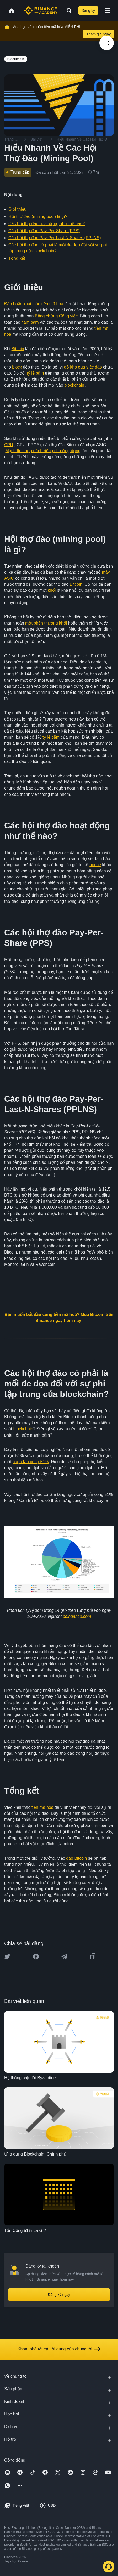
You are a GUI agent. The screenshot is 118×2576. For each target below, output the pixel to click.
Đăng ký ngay (59, 2294)
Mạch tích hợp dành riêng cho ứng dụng (42, 451)
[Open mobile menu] (107, 10)
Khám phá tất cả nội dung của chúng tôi (59, 2349)
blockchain (74, 385)
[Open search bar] (67, 10)
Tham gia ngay (98, 34)
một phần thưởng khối (46, 623)
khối (52, 590)
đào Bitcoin (76, 1858)
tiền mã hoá (42, 1807)
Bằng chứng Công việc (56, 316)
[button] (107, 10)
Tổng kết (16, 258)
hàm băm (30, 322)
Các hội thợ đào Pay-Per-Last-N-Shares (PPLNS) (54, 238)
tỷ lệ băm (35, 373)
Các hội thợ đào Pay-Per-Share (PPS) (44, 230)
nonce (95, 864)
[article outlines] (106, 43)
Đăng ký (88, 10)
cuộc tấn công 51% (31, 1461)
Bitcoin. (76, 584)
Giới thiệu (17, 209)
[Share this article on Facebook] (36, 1956)
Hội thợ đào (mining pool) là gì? (37, 216)
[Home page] (40, 10)
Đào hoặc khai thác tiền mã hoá (33, 304)
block (17, 367)
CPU (8, 444)
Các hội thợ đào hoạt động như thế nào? (46, 223)
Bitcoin (18, 348)
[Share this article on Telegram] (64, 1956)
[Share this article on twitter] (7, 1956)
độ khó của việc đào (83, 367)
